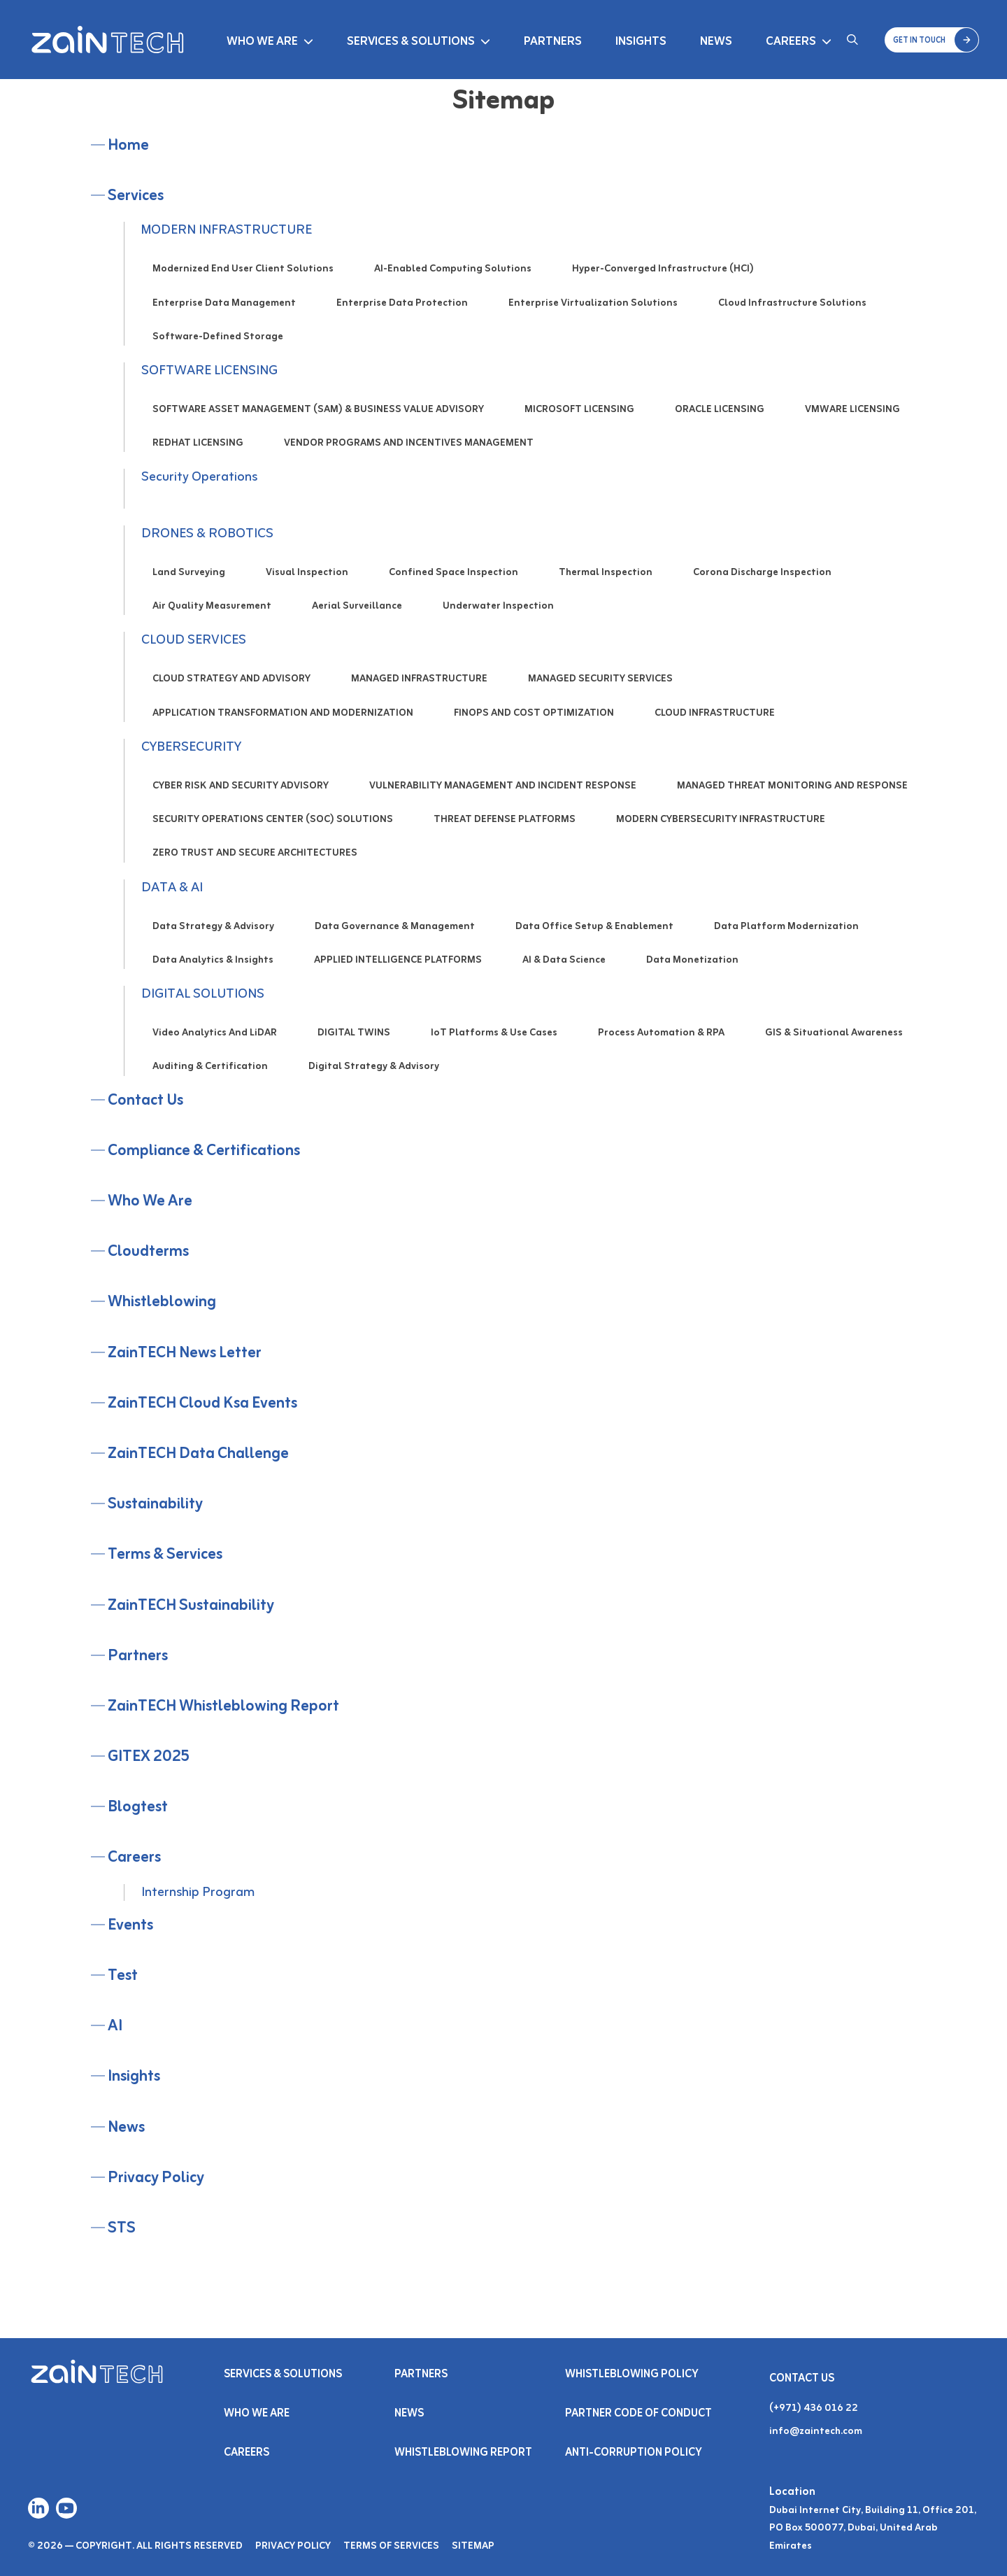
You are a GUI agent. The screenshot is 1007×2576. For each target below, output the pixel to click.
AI (115, 2026)
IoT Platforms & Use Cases (494, 1033)
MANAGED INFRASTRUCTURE (419, 679)
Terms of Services (391, 2546)
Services (136, 196)
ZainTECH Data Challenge (198, 1454)
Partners (553, 41)
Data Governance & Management (395, 926)
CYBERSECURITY (191, 747)
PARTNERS (421, 2374)
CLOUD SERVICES (193, 640)
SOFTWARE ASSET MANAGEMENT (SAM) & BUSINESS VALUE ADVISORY (318, 409)
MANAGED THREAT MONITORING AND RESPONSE (792, 786)
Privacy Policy (156, 2178)
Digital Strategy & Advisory (373, 1066)
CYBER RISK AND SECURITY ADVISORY (240, 786)
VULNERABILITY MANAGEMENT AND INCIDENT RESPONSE (502, 786)
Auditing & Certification (210, 1066)
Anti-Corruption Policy (634, 2453)
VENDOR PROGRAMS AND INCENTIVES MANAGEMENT (409, 443)
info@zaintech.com (815, 2431)
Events (130, 1925)
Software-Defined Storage (217, 337)
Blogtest (138, 1807)
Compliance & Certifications (204, 1151)
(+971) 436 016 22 (813, 2408)
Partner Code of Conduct (638, 2413)
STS (122, 2228)
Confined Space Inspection (453, 572)
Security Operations (199, 477)
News (716, 41)
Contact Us (145, 1100)
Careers (791, 41)
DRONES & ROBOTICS (207, 533)
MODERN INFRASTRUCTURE (226, 230)
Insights (640, 41)
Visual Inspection (307, 572)
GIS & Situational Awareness (834, 1033)
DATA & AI (172, 887)
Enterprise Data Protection (402, 303)
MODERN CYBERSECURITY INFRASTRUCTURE (720, 819)
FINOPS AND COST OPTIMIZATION (534, 713)
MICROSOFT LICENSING (579, 409)
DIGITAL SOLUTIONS (202, 994)
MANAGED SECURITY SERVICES (600, 679)
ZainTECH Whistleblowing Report (223, 1706)
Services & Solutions (411, 41)
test (123, 1976)
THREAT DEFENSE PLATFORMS (505, 819)
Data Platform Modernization (786, 926)
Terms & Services (165, 1555)
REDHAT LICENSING (197, 443)
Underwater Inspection (498, 606)
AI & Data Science (564, 960)
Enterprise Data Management (224, 303)
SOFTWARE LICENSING (209, 370)
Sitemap (473, 2546)
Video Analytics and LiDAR (214, 1033)
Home (128, 146)
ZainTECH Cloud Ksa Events (202, 1403)
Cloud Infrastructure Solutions (792, 303)
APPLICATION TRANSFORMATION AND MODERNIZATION (282, 713)
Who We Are (262, 41)
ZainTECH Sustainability (191, 1606)
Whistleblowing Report (463, 2453)
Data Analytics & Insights (212, 960)
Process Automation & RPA (661, 1033)
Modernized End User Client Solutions (243, 269)
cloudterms (148, 1252)
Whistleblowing (162, 1302)
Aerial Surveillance (357, 606)
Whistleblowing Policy (632, 2374)
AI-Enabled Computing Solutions (452, 269)
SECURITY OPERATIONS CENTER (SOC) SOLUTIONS (272, 819)
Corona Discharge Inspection (762, 572)
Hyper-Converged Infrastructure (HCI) (663, 269)
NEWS (409, 2413)
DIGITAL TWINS (353, 1033)
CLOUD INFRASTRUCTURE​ (715, 713)
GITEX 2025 (149, 1757)
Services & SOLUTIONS (283, 2374)
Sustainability (155, 1504)
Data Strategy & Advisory (213, 926)
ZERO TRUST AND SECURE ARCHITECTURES (254, 853)
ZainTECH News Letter (185, 1353)
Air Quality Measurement (211, 606)
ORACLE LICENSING (719, 409)
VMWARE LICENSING (852, 409)
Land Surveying (188, 572)
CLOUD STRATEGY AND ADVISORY (231, 679)
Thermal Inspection (605, 572)
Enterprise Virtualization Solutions (593, 303)
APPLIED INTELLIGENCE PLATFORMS (398, 960)
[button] (932, 39)
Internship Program (198, 1892)
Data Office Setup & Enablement (594, 926)
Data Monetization (692, 960)
